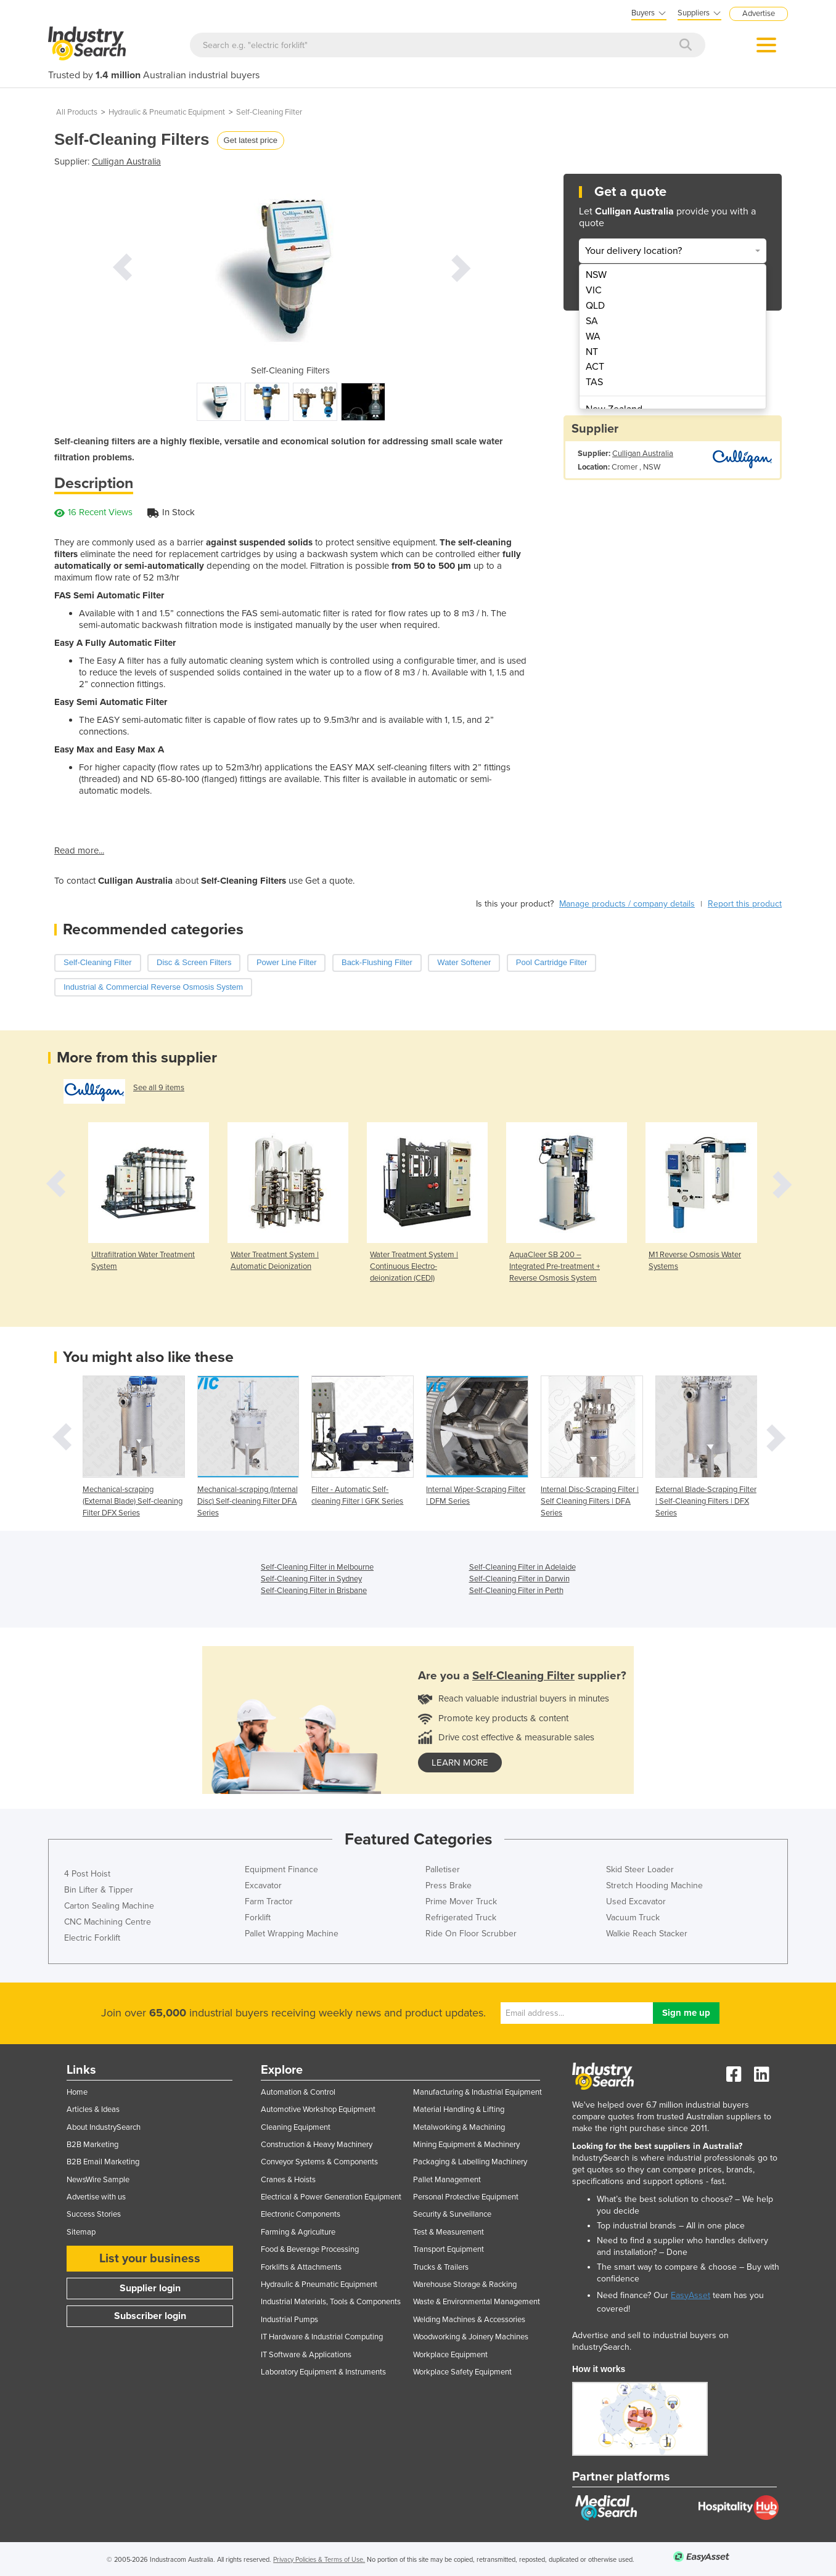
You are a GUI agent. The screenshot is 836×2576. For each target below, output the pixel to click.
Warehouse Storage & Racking (465, 2284)
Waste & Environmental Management (476, 2302)
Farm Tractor (269, 1901)
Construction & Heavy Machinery (316, 2145)
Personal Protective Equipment (465, 2197)
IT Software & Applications (306, 2355)
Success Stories (94, 2214)
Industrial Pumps (289, 2320)
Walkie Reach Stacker (646, 1933)
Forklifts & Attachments (301, 2267)
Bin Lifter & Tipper (98, 1890)
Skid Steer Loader (640, 1869)
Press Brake (448, 1885)
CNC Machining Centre (107, 1922)
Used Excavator (636, 1901)
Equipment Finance (281, 1869)
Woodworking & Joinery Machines (470, 2337)
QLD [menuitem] (595, 306)
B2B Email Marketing (103, 2162)
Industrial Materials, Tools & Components (331, 2302)
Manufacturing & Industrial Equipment (477, 2092)
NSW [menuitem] (596, 275)
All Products (76, 112)
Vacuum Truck (633, 1917)
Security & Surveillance (452, 2214)
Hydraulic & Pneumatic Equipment (167, 112)
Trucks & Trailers (441, 2267)
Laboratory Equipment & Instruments (323, 2372)
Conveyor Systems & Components (319, 2162)
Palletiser (442, 1869)
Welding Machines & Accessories (469, 2320)
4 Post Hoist (87, 1874)
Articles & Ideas (93, 2109)
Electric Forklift (92, 1938)
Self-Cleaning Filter (269, 112)
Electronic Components (300, 2214)
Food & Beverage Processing (310, 2249)
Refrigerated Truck (460, 1917)
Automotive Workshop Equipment (318, 2109)
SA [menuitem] (592, 321)
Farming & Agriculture (298, 2232)
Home (77, 2092)
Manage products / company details (627, 904)
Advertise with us (96, 2197)
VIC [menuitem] (594, 290)
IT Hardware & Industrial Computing (322, 2337)
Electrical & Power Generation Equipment (331, 2197)
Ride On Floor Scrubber (471, 1933)
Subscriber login (150, 2316)
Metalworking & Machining (459, 2127)
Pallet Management (447, 2180)
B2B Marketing (92, 2145)
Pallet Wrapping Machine (291, 1933)
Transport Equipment (448, 2249)
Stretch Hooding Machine (654, 1885)
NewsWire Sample (98, 2180)
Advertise (758, 13)
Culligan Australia (126, 161)
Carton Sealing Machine (109, 1906)
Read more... (79, 850)
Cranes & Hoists (288, 2180)
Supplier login (150, 2288)
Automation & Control (298, 2092)
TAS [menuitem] (594, 382)
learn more (460, 1762)
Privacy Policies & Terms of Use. (319, 2560)
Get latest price (250, 140)
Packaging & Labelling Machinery (470, 2162)
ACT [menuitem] (595, 367)
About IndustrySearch (104, 2127)
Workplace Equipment (450, 2355)
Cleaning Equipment (295, 2127)
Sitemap (81, 2232)
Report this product (745, 904)
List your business (149, 2258)
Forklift (258, 1917)
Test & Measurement (448, 2232)
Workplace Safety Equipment (462, 2372)
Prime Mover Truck (461, 1901)
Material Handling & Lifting (458, 2109)
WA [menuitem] (593, 336)
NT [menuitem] (592, 352)
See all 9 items (158, 1088)
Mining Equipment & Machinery (466, 2145)
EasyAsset (690, 2295)
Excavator (263, 1885)
